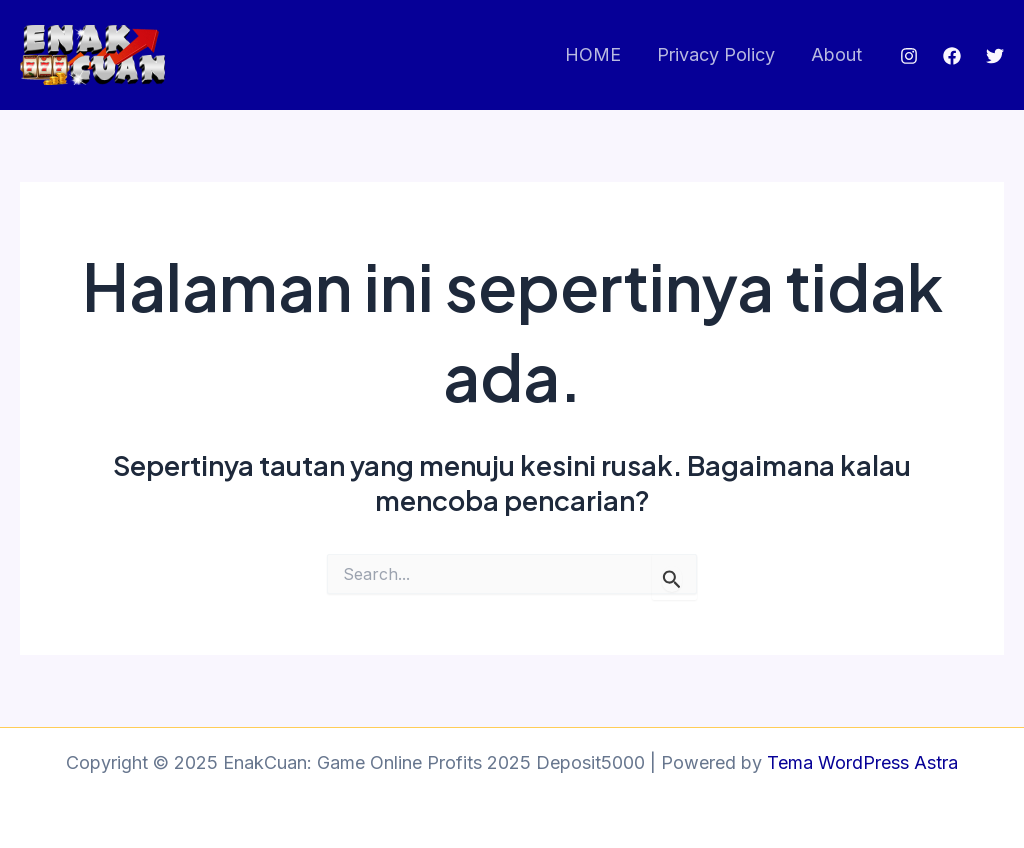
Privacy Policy (716, 54)
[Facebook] (952, 56)
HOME (593, 54)
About (836, 54)
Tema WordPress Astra (862, 762)
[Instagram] (909, 56)
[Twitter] (995, 56)
